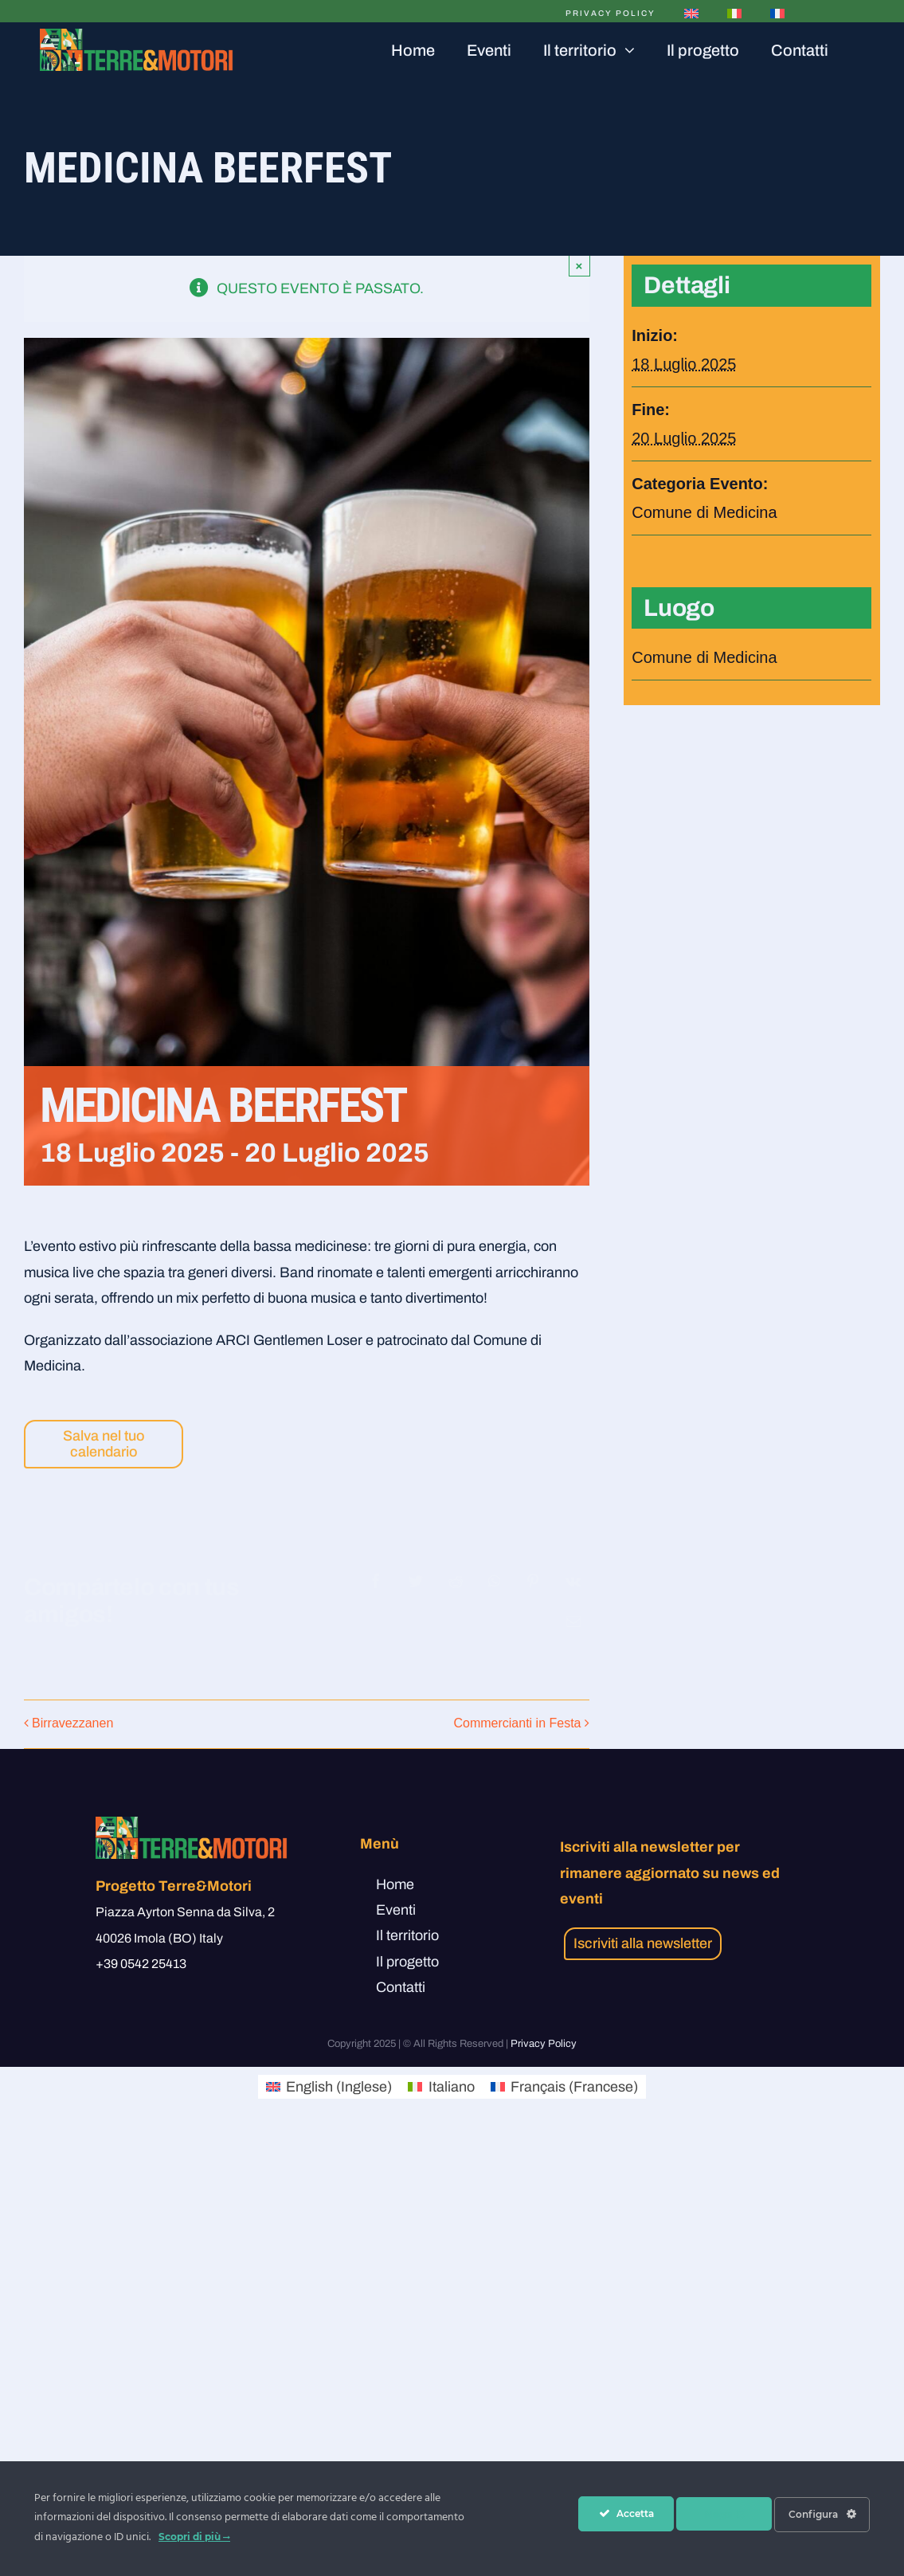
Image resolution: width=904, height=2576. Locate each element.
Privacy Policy (544, 2043)
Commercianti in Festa (517, 1723)
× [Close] (579, 265)
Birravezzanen (72, 1723)
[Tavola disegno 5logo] (136, 36)
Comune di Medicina (704, 512)
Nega (724, 2513)
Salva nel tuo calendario (104, 1444)
